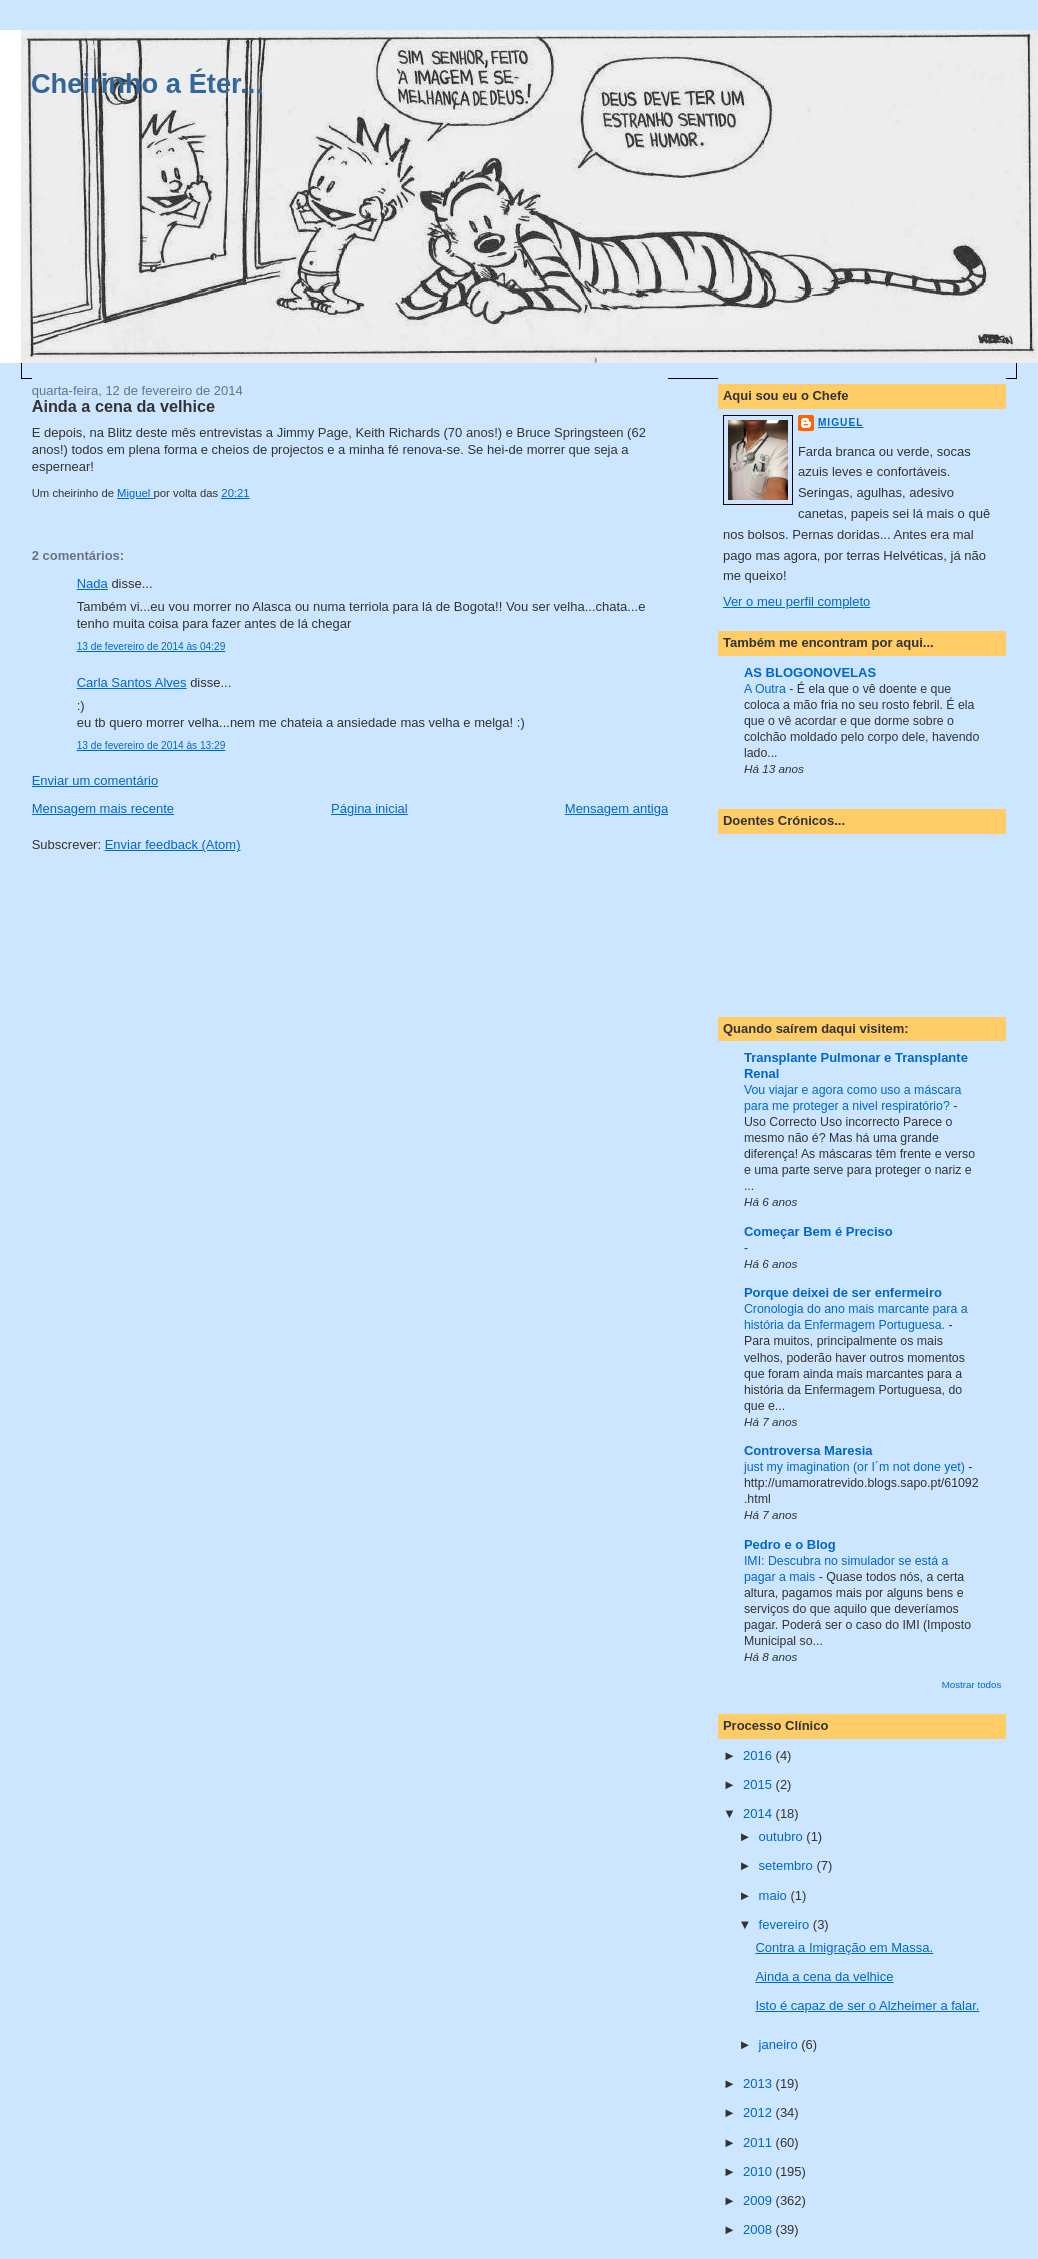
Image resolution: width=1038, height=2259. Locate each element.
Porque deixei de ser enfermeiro (843, 1292)
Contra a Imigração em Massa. (844, 1947)
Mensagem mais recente (103, 808)
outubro (783, 1836)
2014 (759, 1813)
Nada (92, 583)
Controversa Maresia (808, 1450)
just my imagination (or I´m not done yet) (856, 1467)
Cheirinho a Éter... (147, 83)
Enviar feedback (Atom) (173, 844)
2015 (759, 1784)
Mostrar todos (972, 1684)
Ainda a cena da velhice (824, 1976)
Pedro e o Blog (790, 1544)
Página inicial (369, 808)
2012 (759, 2112)
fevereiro (786, 1924)
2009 (759, 2200)
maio (775, 1895)
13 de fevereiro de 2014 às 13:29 (151, 745)
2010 (759, 2171)
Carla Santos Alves (132, 682)
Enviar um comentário (95, 780)
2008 (759, 2229)
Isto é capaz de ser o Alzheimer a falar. (867, 2005)
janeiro (780, 2044)
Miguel (840, 422)
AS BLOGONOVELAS (810, 672)
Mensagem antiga (616, 808)
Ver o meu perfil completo (796, 601)
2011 (759, 2142)
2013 (759, 2083)
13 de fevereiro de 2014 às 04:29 (151, 646)
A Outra (766, 689)
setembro (788, 1865)
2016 (759, 1755)
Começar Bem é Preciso (818, 1231)
